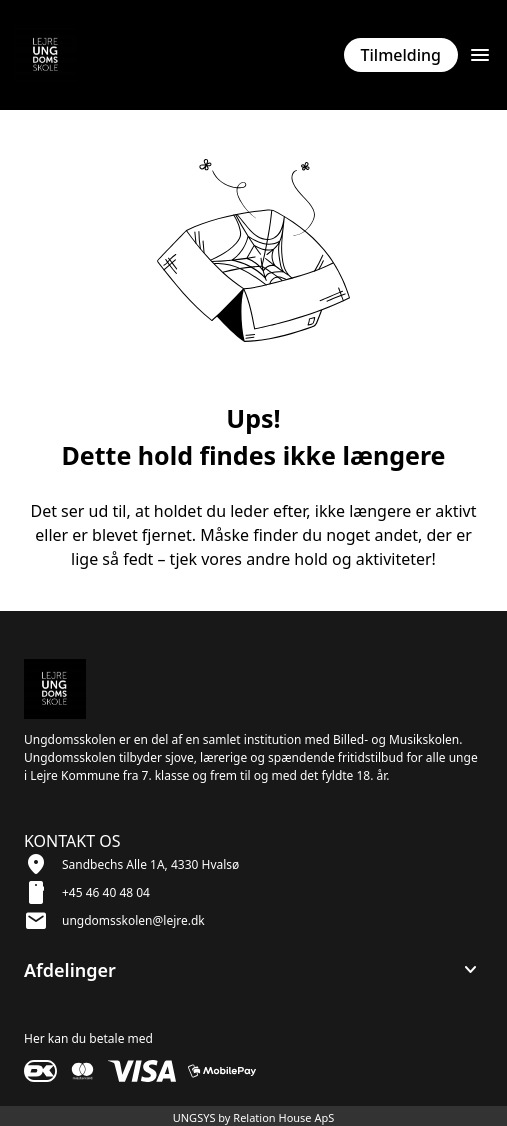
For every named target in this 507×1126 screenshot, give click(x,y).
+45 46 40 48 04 (106, 892)
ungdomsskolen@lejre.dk (133, 920)
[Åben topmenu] (480, 55)
